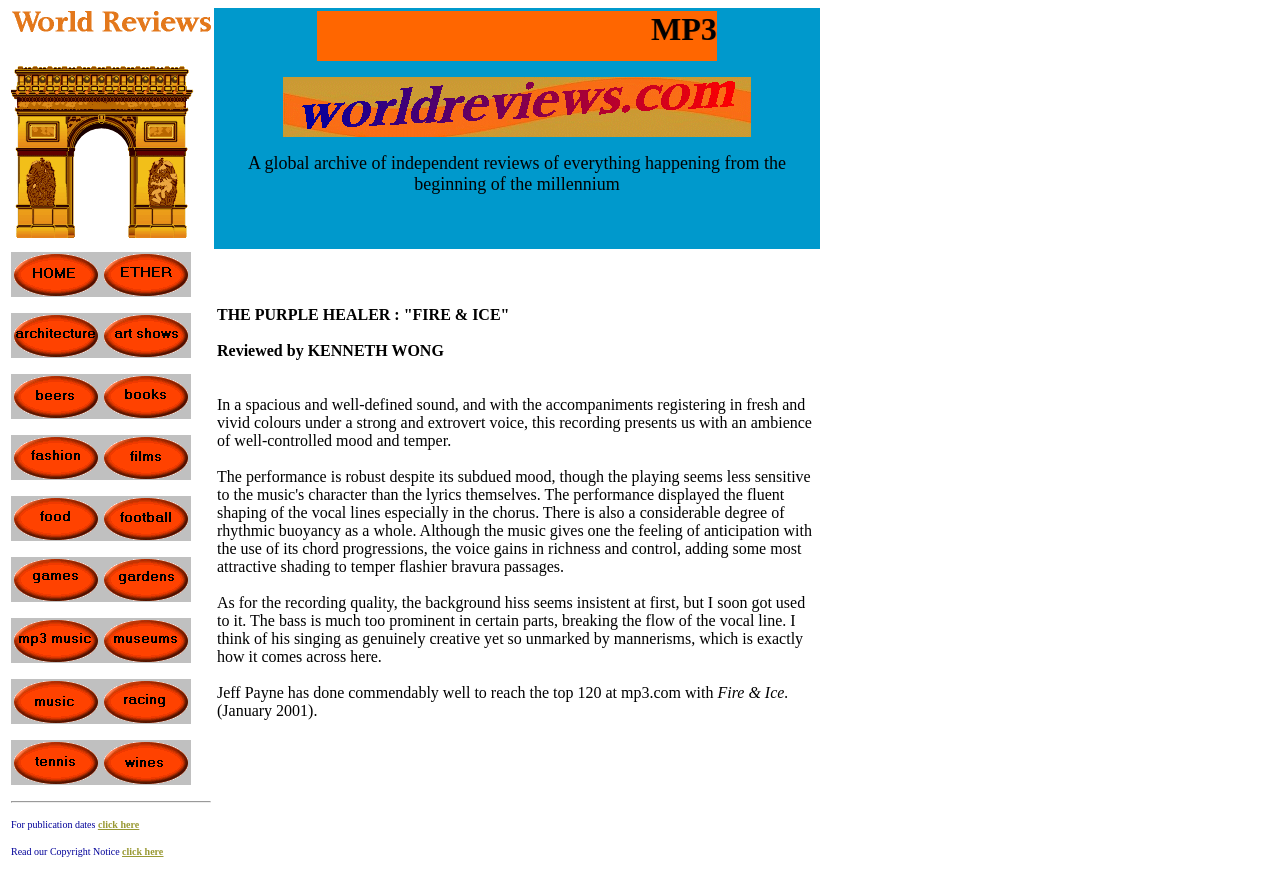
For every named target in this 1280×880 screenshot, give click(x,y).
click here (118, 824)
